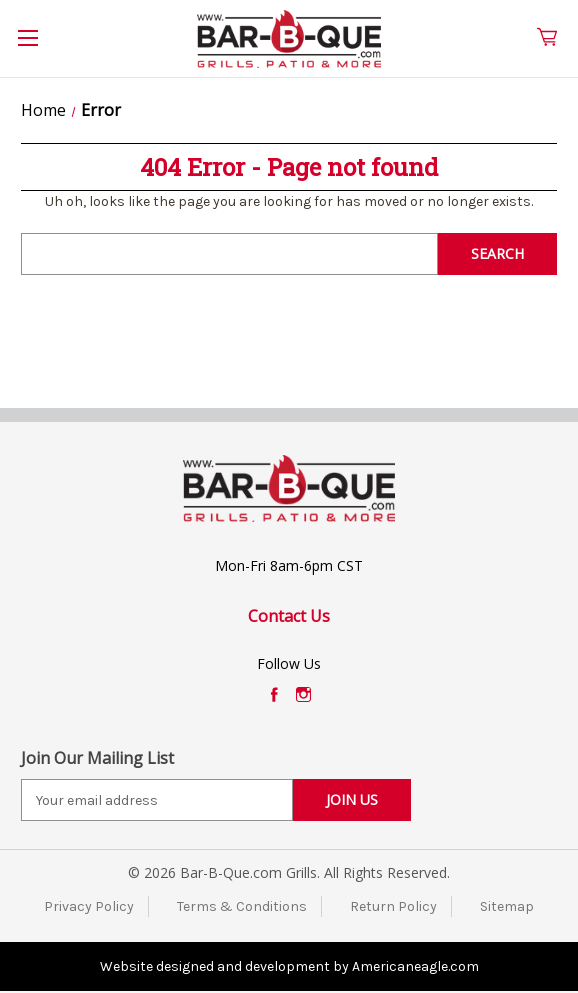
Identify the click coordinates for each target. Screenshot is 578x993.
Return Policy (393, 906)
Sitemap (507, 906)
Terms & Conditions (242, 906)
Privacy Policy (89, 906)
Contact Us (289, 616)
